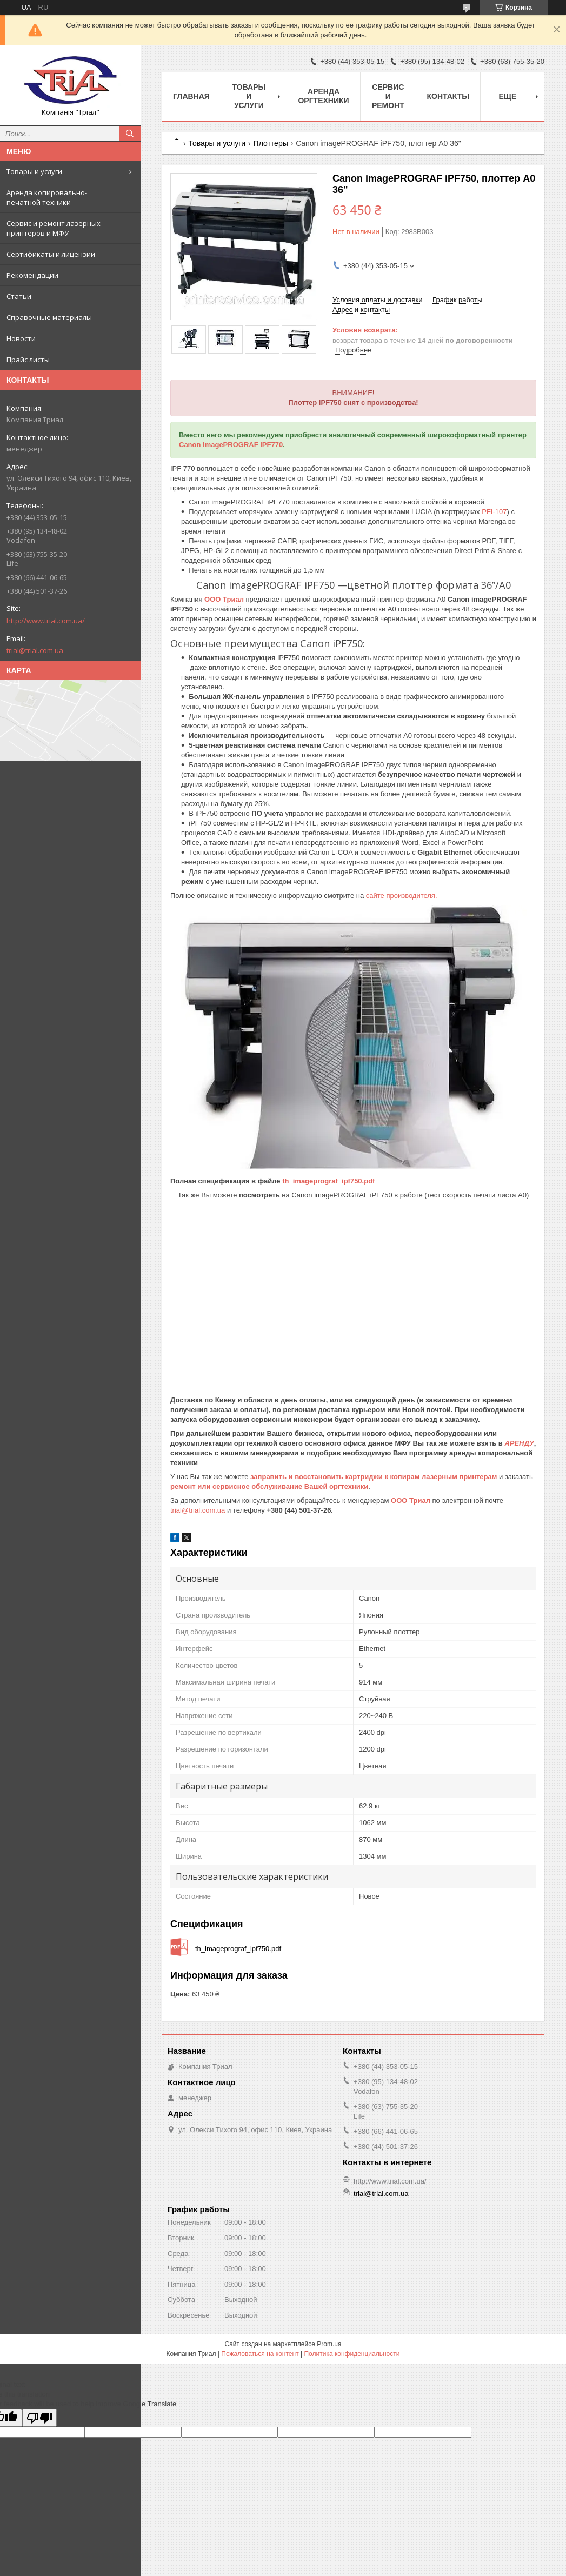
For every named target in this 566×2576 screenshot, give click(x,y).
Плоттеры (271, 143)
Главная (191, 96)
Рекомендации (32, 275)
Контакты (448, 96)
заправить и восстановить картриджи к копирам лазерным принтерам (373, 1477)
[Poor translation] (39, 2418)
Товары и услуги (34, 171)
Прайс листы (28, 359)
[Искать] (130, 133)
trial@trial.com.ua (34, 650)
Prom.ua (329, 2344)
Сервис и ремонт (388, 96)
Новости (21, 338)
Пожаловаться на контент (259, 2354)
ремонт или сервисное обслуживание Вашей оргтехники (269, 1486)
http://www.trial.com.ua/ (45, 620)
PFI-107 (494, 512)
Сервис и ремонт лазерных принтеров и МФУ (53, 228)
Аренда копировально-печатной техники (46, 197)
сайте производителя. (401, 895)
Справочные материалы (49, 317)
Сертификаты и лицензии (50, 254)
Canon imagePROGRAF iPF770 (231, 445)
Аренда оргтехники (323, 96)
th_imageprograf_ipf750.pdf (328, 1181)
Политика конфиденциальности (351, 2354)
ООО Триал (224, 599)
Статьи (18, 296)
